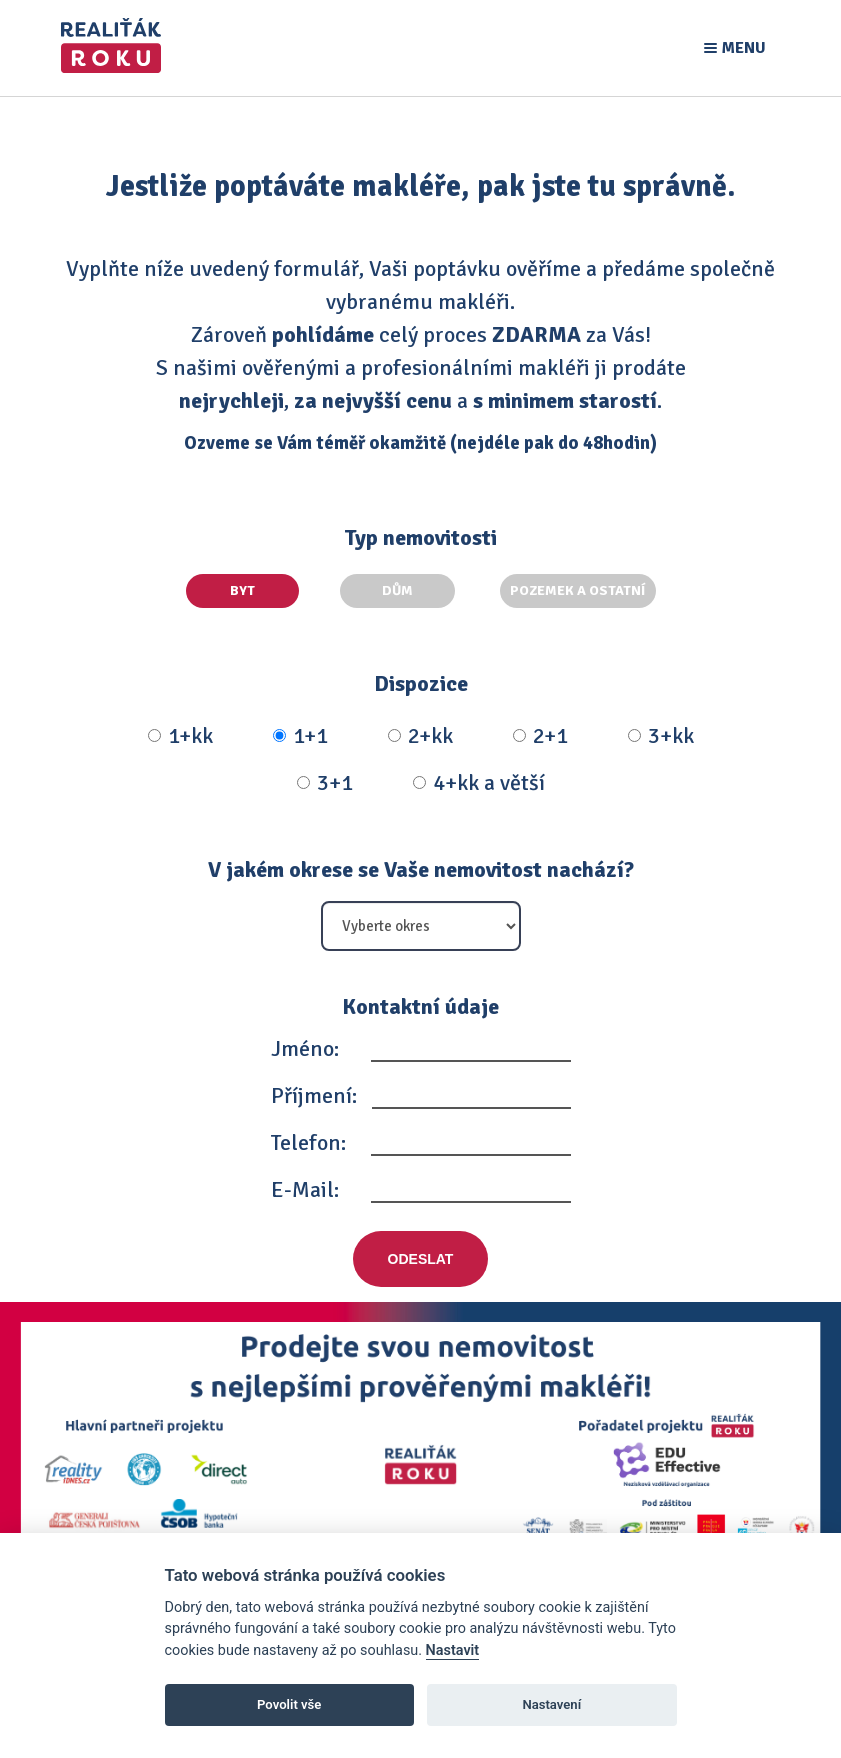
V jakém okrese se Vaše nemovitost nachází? (421, 864)
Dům (417, 590)
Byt (260, 590)
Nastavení (551, 1704)
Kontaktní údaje (420, 1001)
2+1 (540, 731)
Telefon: (308, 1137)
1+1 (300, 731)
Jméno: (305, 1043)
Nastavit (453, 1650)
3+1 (325, 778)
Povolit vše (289, 1704)
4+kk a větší (479, 778)
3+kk (661, 731)
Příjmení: (314, 1090)
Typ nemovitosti (420, 537)
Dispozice (421, 678)
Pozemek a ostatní (578, 590)
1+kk (180, 731)
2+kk (420, 731)
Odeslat (421, 1254)
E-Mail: (305, 1184)
